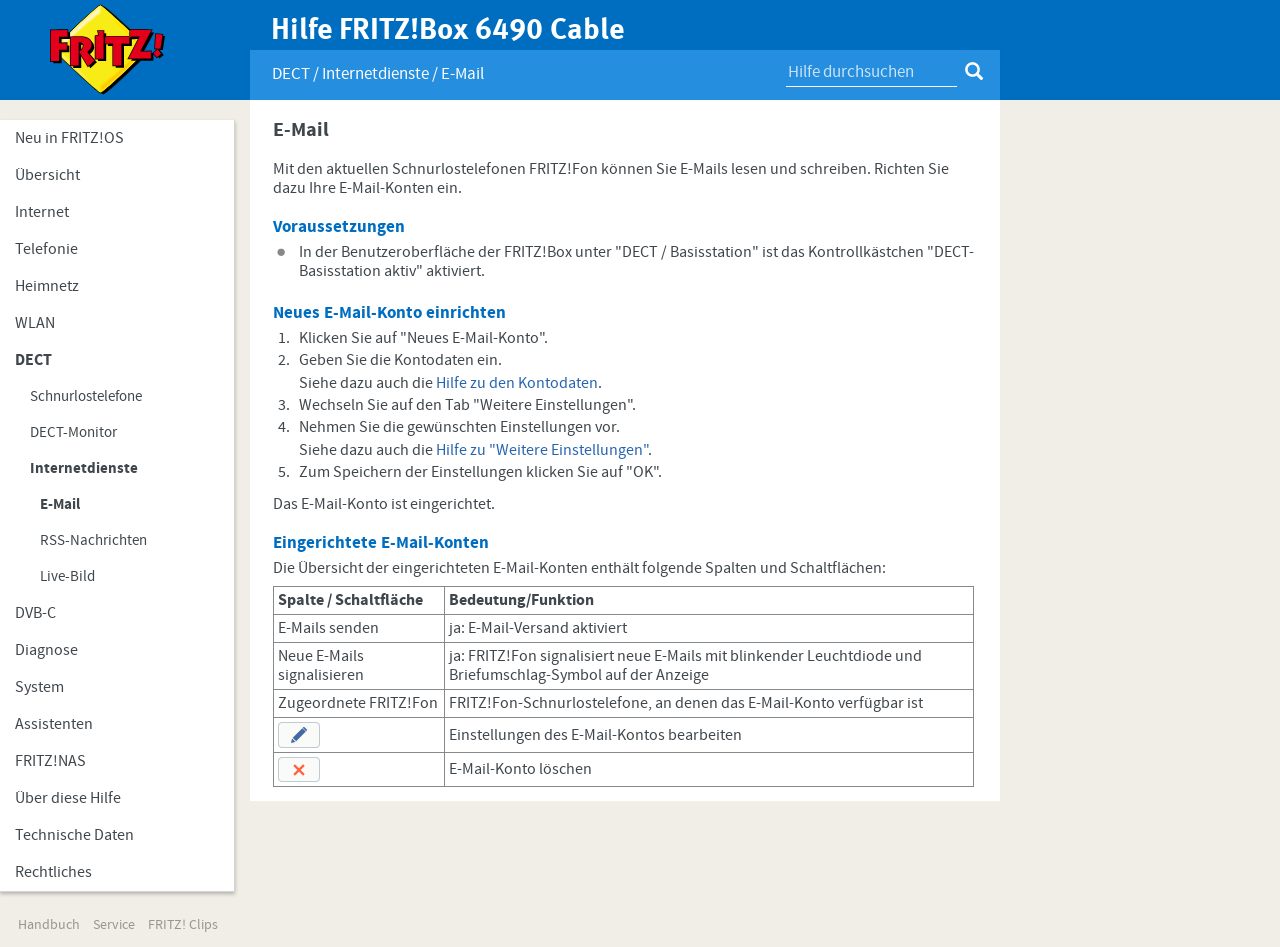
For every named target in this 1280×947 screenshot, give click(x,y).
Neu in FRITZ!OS (69, 138)
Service (114, 925)
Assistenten (54, 724)
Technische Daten (74, 835)
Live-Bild (67, 576)
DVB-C (35, 613)
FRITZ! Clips (183, 925)
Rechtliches (53, 872)
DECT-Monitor (73, 432)
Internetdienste (84, 468)
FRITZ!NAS (50, 761)
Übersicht (47, 175)
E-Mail (60, 504)
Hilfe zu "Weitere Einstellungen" (542, 450)
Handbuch (49, 925)
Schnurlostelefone (86, 396)
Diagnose (46, 650)
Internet (42, 212)
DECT (33, 360)
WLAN (35, 323)
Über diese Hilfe (68, 798)
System (39, 687)
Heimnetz (47, 286)
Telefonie (46, 249)
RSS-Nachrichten (93, 540)
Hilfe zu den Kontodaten (517, 383)
